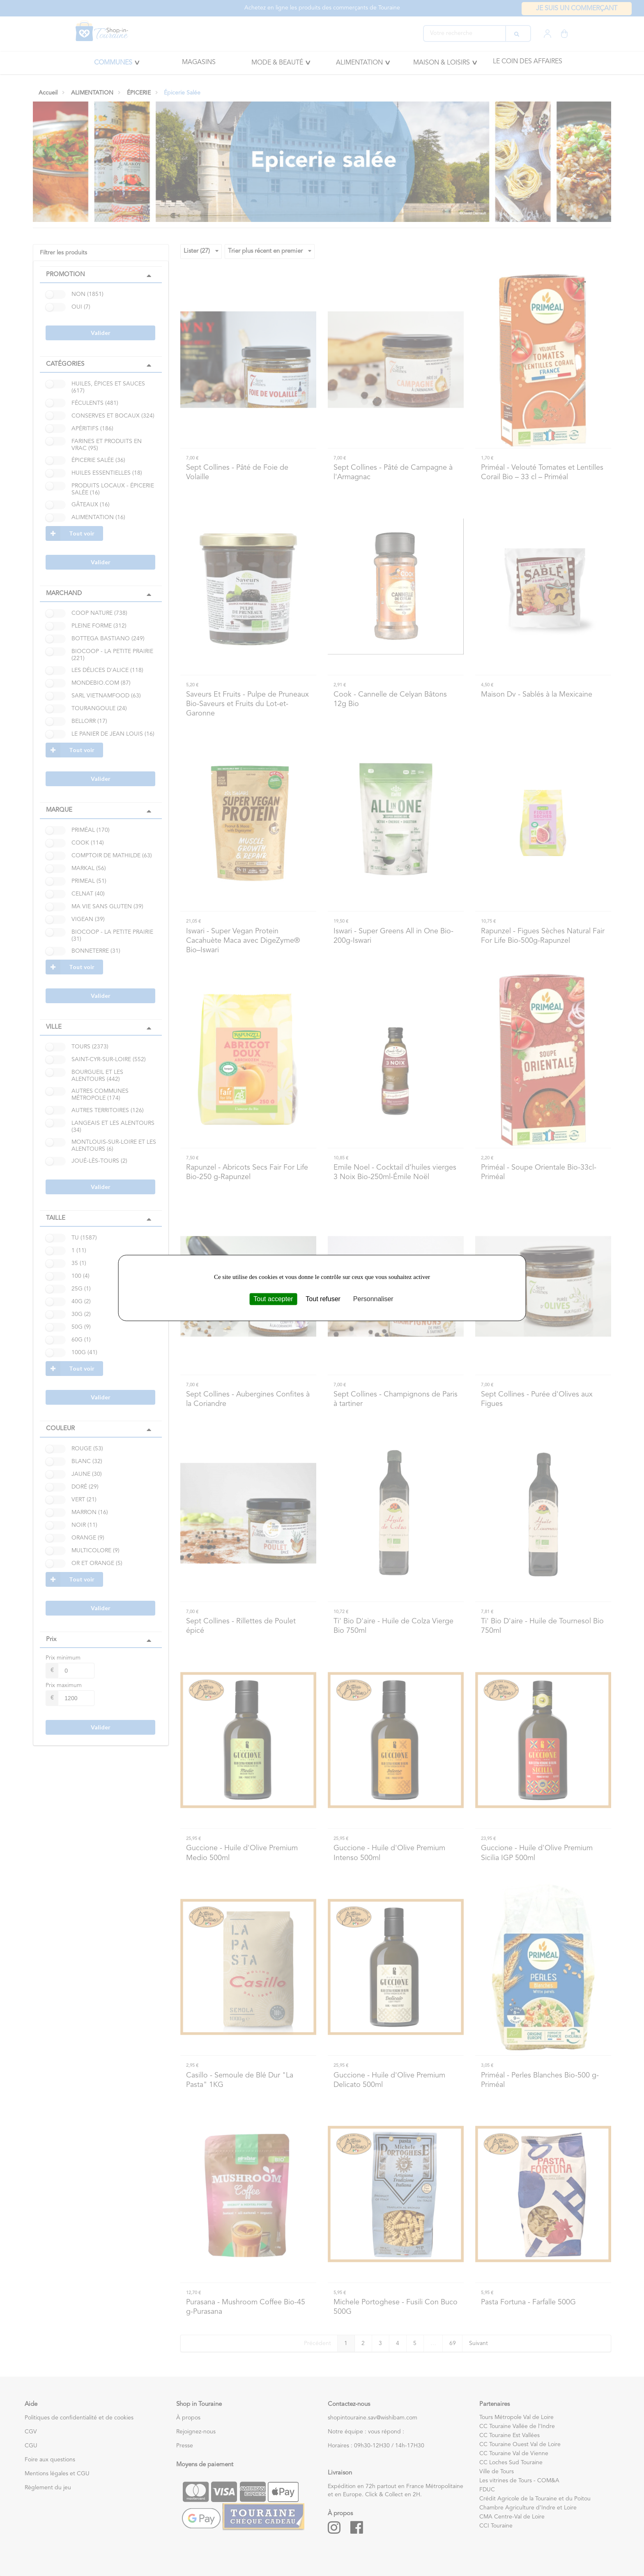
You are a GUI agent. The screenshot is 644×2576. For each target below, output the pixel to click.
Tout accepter (273, 1298)
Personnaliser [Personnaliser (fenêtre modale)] (373, 1298)
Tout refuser (323, 1298)
